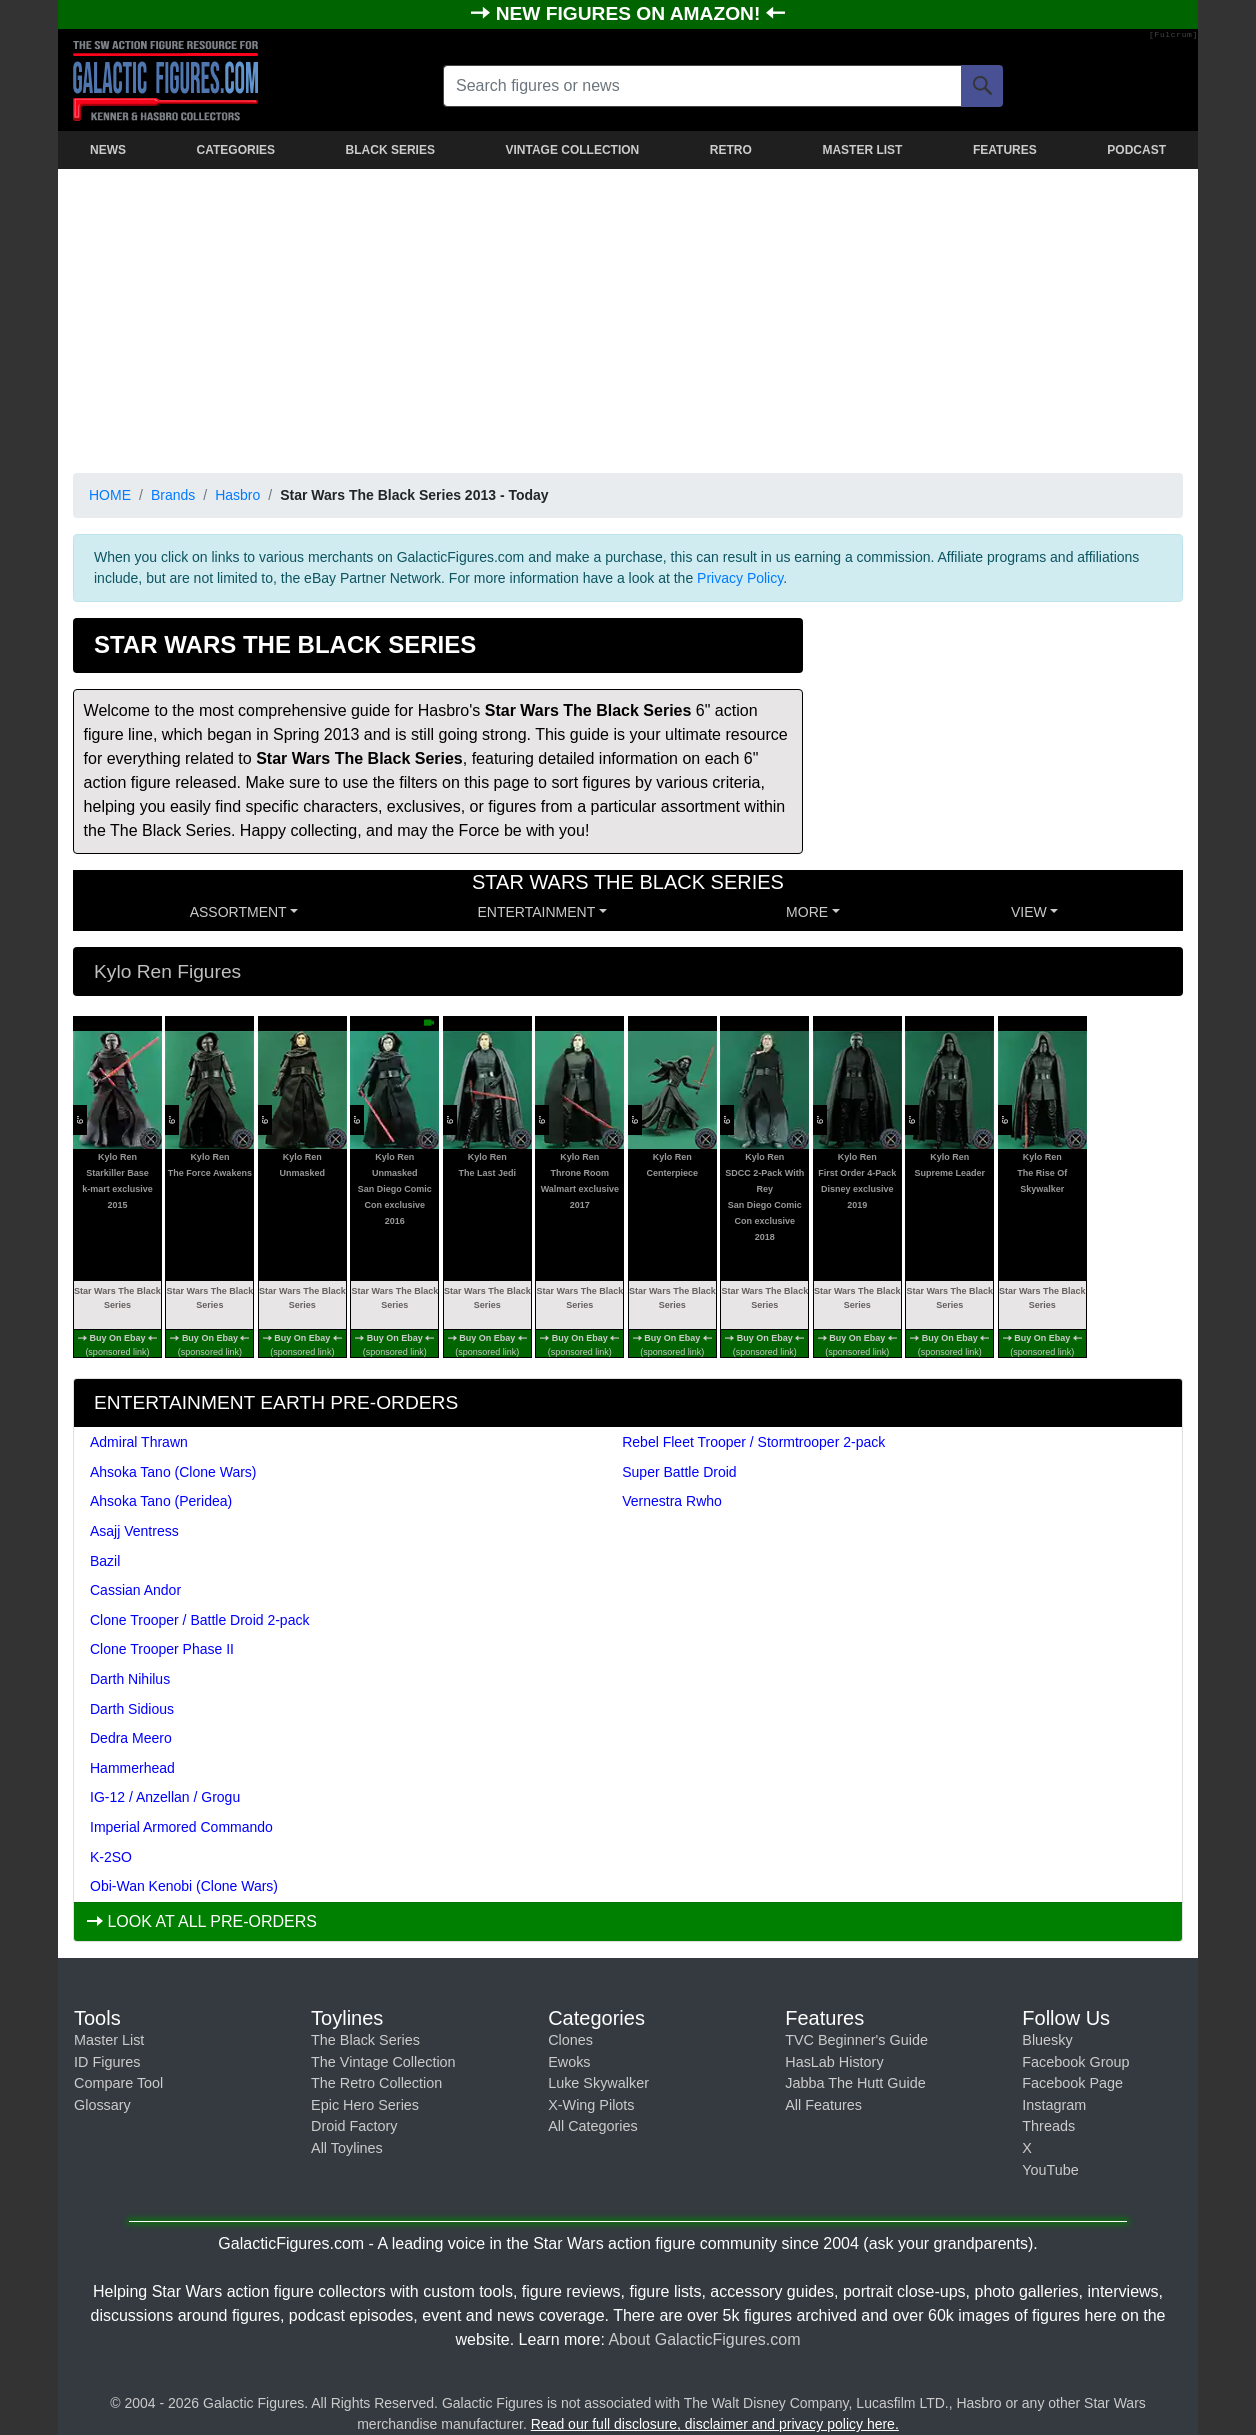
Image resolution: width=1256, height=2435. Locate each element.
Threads (1048, 2126)
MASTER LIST (862, 150)
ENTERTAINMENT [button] (537, 912)
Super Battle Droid (679, 1472)
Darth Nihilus (130, 1679)
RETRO (731, 150)
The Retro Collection (376, 2083)
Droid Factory (354, 2126)
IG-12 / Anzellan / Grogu (165, 1797)
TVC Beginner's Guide (856, 2040)
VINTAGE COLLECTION (572, 150)
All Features (823, 2105)
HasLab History (834, 2062)
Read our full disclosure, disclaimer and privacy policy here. (715, 2424)
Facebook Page (1072, 2083)
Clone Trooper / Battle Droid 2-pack (199, 1620)
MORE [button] (807, 912)
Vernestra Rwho (672, 1501)
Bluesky (1047, 2040)
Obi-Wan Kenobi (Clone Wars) (184, 1886)
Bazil (105, 1561)
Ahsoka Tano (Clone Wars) (173, 1472)
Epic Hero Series (365, 2105)
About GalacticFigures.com (704, 2339)
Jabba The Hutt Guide (855, 2083)
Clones (570, 2040)
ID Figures (107, 2062)
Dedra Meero (131, 1738)
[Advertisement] (628, 317)
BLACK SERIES (390, 150)
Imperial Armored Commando (181, 1827)
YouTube (1050, 2170)
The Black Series (365, 2040)
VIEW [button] (1029, 912)
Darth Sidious (132, 1709)
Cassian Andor (135, 1590)
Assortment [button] (238, 912)
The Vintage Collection (383, 2062)
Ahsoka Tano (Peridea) (161, 1501)
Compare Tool (118, 2083)
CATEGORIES (236, 150)
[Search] (982, 86)
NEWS (108, 150)
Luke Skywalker (598, 2083)
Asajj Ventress (134, 1531)
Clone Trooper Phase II (162, 1649)
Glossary (102, 2105)
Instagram (1054, 2105)
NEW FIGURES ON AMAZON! (631, 13)
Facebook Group (1075, 2062)
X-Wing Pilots (591, 2105)
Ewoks (569, 2062)
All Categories (593, 2126)
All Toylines (347, 2148)
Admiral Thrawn (139, 1442)
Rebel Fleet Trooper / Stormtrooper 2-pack (753, 1442)
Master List (109, 2040)
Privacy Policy (740, 578)
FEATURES (1005, 150)
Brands (173, 495)
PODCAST (1136, 150)
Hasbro (237, 495)
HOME (110, 495)
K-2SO (111, 1857)
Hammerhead (132, 1768)
